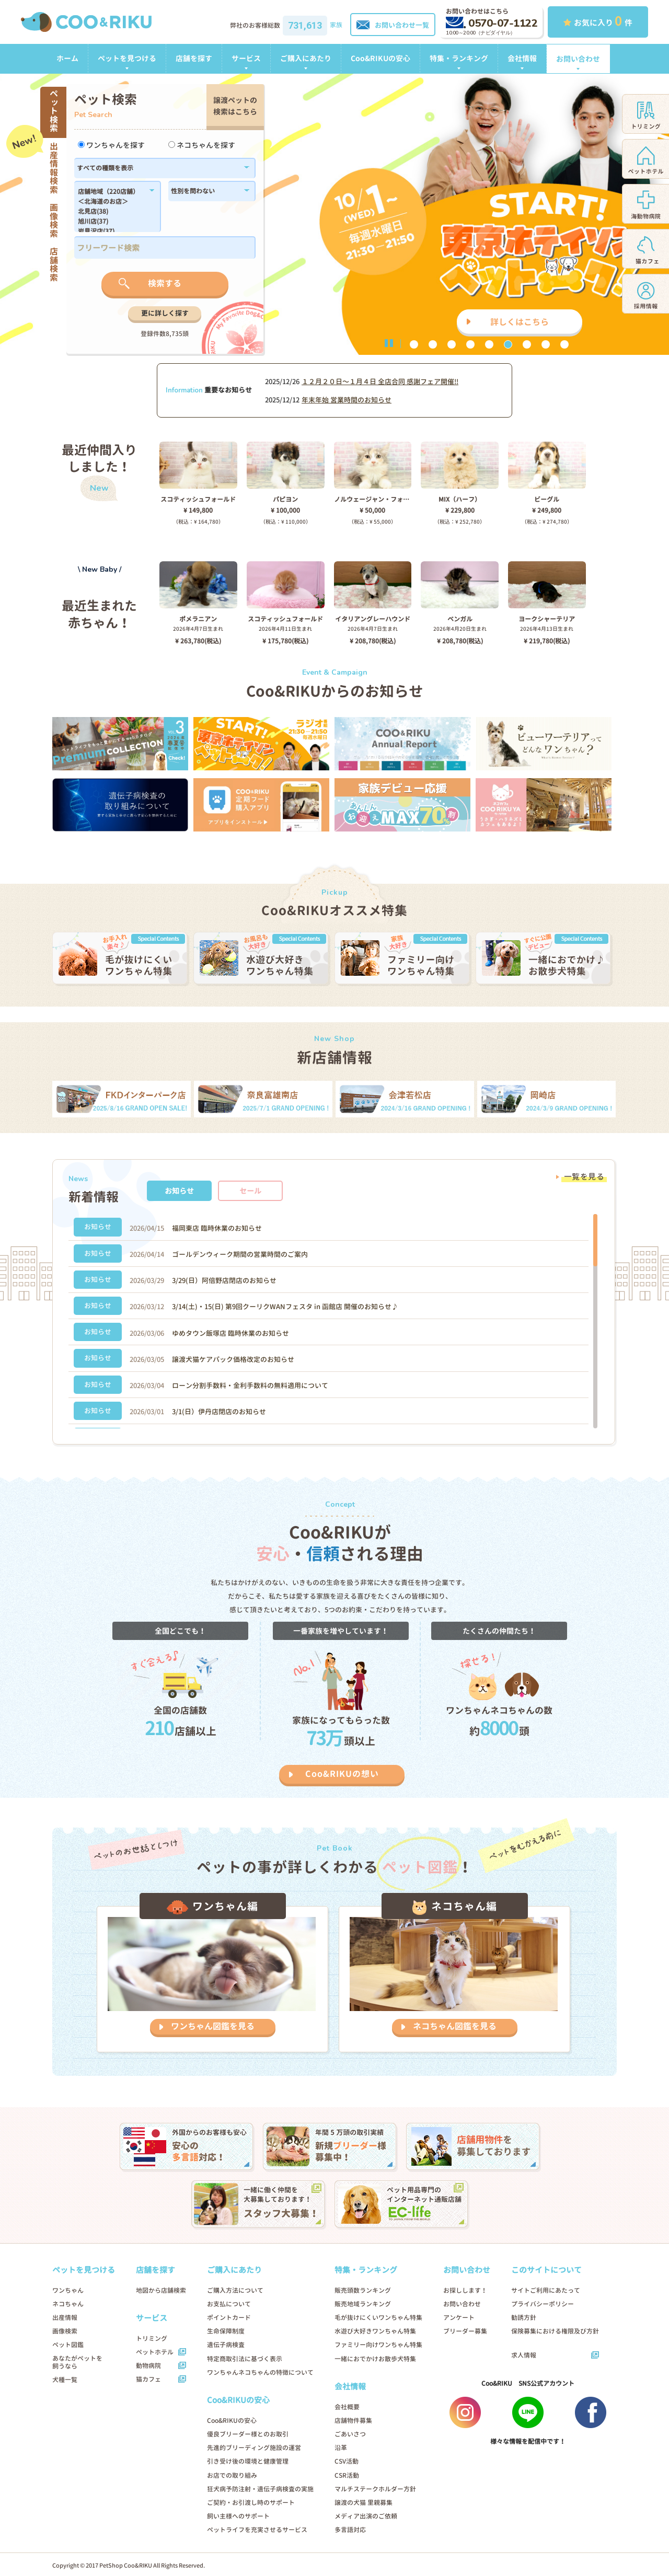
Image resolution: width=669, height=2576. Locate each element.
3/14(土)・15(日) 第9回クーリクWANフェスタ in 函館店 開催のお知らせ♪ (285, 1306)
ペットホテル (155, 2352)
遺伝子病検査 (226, 2344)
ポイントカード (229, 2317)
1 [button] (414, 344)
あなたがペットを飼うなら (77, 2362)
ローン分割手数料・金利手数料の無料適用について (250, 1385)
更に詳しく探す (165, 313)
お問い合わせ (578, 59)
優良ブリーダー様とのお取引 (248, 2434)
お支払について (229, 2304)
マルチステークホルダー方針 (375, 2489)
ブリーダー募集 (465, 2331)
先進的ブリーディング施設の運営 (254, 2447)
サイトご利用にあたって (545, 2290)
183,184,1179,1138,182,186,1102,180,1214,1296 (112, 209)
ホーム (67, 58)
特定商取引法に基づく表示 (244, 2358)
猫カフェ (148, 2379)
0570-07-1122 (491, 23)
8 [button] (545, 344)
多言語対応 (350, 2529)
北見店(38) (112, 212)
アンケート (459, 2317)
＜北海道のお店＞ (112, 202)
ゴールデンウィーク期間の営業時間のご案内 (240, 1254)
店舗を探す (194, 58)
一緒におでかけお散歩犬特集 (375, 2358)
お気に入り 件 (597, 21)
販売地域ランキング (362, 2304)
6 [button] (508, 344)
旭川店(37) (112, 222)
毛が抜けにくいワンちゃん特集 (378, 2317)
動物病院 (148, 2365)
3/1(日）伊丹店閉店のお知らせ (219, 1411)
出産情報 (64, 2317)
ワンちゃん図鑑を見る (213, 2026)
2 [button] (433, 344)
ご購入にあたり (305, 58)
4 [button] (470, 344)
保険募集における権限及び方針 (555, 2331)
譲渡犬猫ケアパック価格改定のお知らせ (233, 1359)
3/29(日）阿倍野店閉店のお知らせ (224, 1280)
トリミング (151, 2338)
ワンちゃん (68, 2290)
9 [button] (564, 344)
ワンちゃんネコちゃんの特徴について (260, 2372)
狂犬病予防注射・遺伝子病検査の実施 (260, 2489)
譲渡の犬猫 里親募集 (363, 2502)
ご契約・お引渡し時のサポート (251, 2502)
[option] (334, 214)
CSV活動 (346, 2461)
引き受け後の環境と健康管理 (248, 2461)
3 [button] (451, 344)
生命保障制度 (226, 2331)
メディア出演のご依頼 (365, 2516)
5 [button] (489, 344)
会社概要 (347, 2406)
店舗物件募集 (353, 2420)
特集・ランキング (459, 58)
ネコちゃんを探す (201, 145)
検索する (164, 283)
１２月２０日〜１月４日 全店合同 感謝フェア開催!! (380, 381)
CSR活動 (346, 2475)
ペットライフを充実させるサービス (257, 2529)
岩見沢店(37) (112, 232)
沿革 (340, 2447)
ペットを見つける (127, 58)
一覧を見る (584, 1176)
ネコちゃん (68, 2304)
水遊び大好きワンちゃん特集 (375, 2331)
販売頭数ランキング (362, 2290)
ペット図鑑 (68, 2344)
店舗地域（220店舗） (112, 192)
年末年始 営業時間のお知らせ (346, 400)
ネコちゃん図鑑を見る (455, 2026)
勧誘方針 (523, 2317)
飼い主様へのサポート (238, 2516)
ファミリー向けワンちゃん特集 (378, 2344)
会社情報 (522, 58)
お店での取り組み (232, 2475)
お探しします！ (465, 2290)
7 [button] (527, 344)
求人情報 (523, 2355)
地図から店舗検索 (161, 2290)
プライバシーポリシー (542, 2304)
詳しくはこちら (519, 322)
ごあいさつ (350, 2434)
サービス (246, 58)
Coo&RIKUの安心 (380, 58)
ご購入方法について (235, 2290)
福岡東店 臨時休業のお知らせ (217, 1228)
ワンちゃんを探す (111, 145)
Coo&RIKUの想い (342, 1774)
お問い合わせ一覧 (392, 25)
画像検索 (64, 2331)
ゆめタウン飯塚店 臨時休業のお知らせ (230, 1333)
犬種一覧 (64, 2379)
